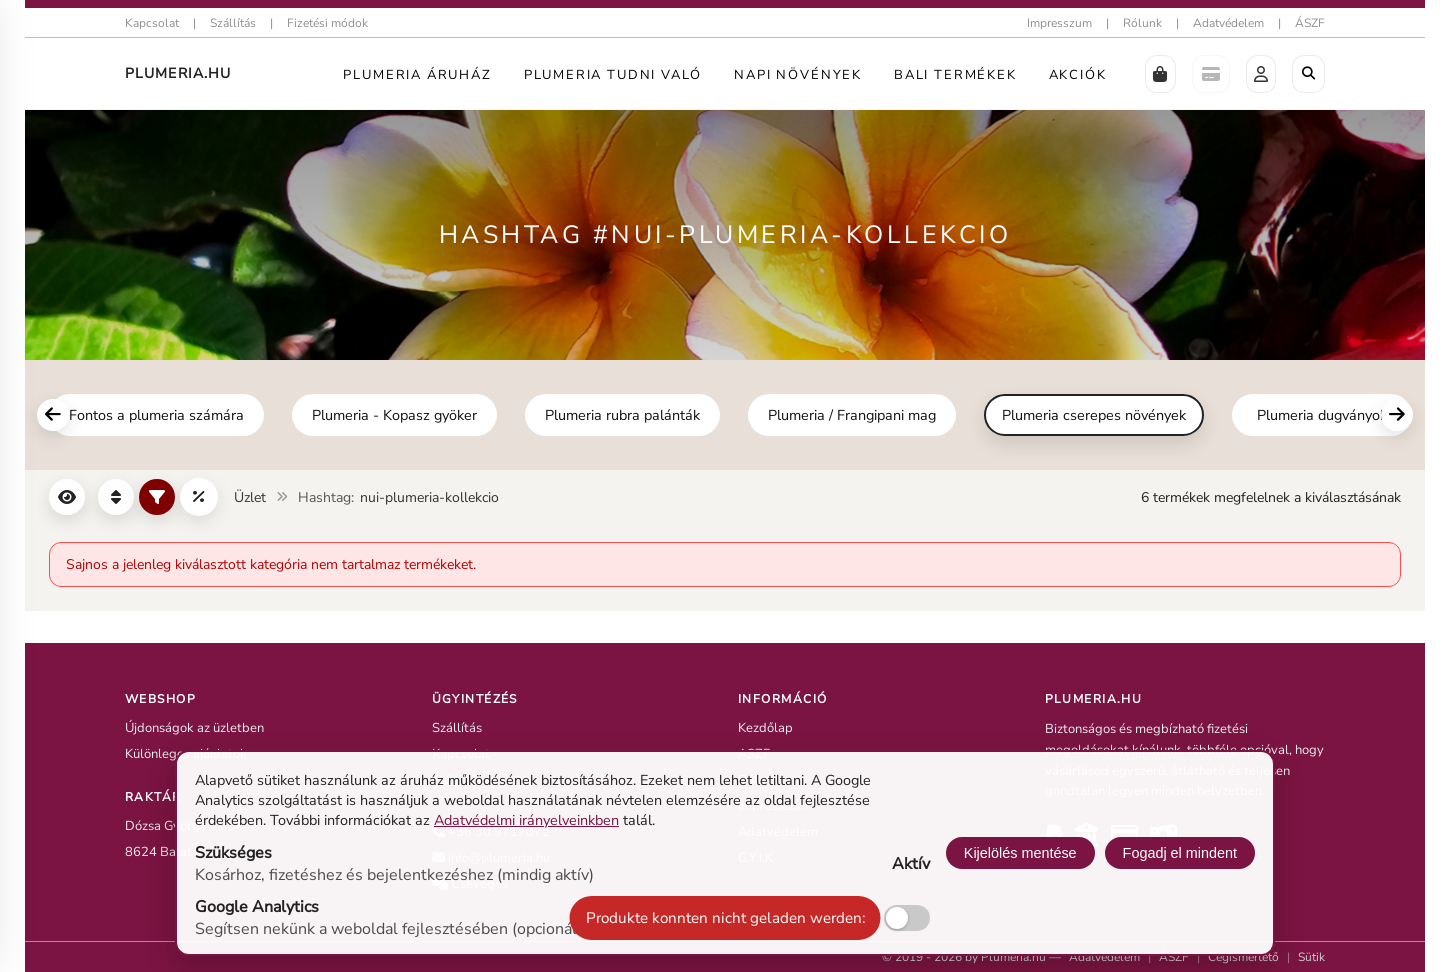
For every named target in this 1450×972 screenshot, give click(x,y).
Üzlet (250, 497)
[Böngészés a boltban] (1308, 74)
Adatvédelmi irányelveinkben (526, 820)
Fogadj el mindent (1180, 853)
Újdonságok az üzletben (194, 728)
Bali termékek (955, 75)
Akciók (1078, 75)
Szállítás (233, 23)
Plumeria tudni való (613, 75)
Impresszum (1059, 23)
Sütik (1311, 957)
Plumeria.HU (178, 73)
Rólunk (1142, 23)
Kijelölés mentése (1020, 853)
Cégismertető (1243, 957)
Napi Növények (798, 75)
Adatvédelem (1228, 23)
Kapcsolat (152, 23)
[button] (1160, 74)
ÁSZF (1310, 23)
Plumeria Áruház (417, 75)
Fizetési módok (327, 23)
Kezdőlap (765, 728)
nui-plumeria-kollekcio (429, 497)
